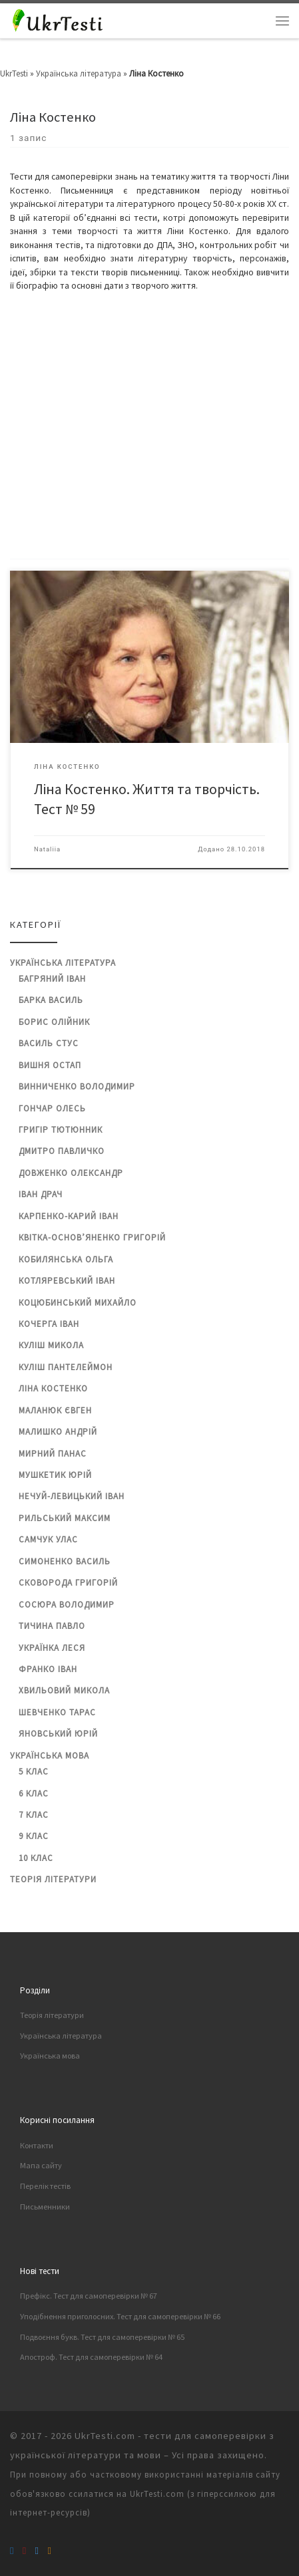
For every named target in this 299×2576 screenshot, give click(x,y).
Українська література (78, 73)
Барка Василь (51, 1000)
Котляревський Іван (67, 1280)
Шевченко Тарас (57, 1712)
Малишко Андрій (58, 1431)
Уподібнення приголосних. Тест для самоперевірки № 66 (120, 2316)
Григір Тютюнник (61, 1129)
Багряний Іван (52, 978)
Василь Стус (49, 1043)
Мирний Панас (53, 1453)
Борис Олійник (54, 1022)
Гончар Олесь (52, 1108)
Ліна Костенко (53, 1388)
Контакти (36, 2145)
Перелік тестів (45, 2186)
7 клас (34, 1814)
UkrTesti (14, 73)
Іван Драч (41, 1194)
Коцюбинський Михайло (78, 1302)
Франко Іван (48, 1669)
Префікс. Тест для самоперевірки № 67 (88, 2296)
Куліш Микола (51, 1345)
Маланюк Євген (55, 1410)
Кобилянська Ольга (66, 1259)
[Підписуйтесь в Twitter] (37, 2550)
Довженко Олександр (71, 1173)
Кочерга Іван (49, 1324)
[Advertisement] (149, 425)
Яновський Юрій (58, 1733)
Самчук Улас (48, 1539)
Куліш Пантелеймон (66, 1367)
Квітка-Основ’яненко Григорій (92, 1237)
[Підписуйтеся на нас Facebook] (11, 2550)
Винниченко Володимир (77, 1086)
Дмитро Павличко (62, 1151)
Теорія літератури (53, 1879)
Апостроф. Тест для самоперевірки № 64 (91, 2357)
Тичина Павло (52, 1626)
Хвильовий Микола (64, 1690)
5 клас (34, 1771)
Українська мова (49, 1755)
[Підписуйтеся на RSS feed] (49, 2550)
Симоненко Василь (65, 1561)
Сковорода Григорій (68, 1582)
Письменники (45, 2207)
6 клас (34, 1793)
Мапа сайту (41, 2165)
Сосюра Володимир (67, 1604)
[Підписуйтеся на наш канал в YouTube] (24, 2550)
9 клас (34, 1836)
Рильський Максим (65, 1518)
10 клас (36, 1858)
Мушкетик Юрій (55, 1475)
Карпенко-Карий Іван (69, 1216)
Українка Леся (52, 1647)
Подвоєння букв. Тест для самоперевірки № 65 (102, 2337)
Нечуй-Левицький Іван (72, 1496)
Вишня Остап (50, 1065)
